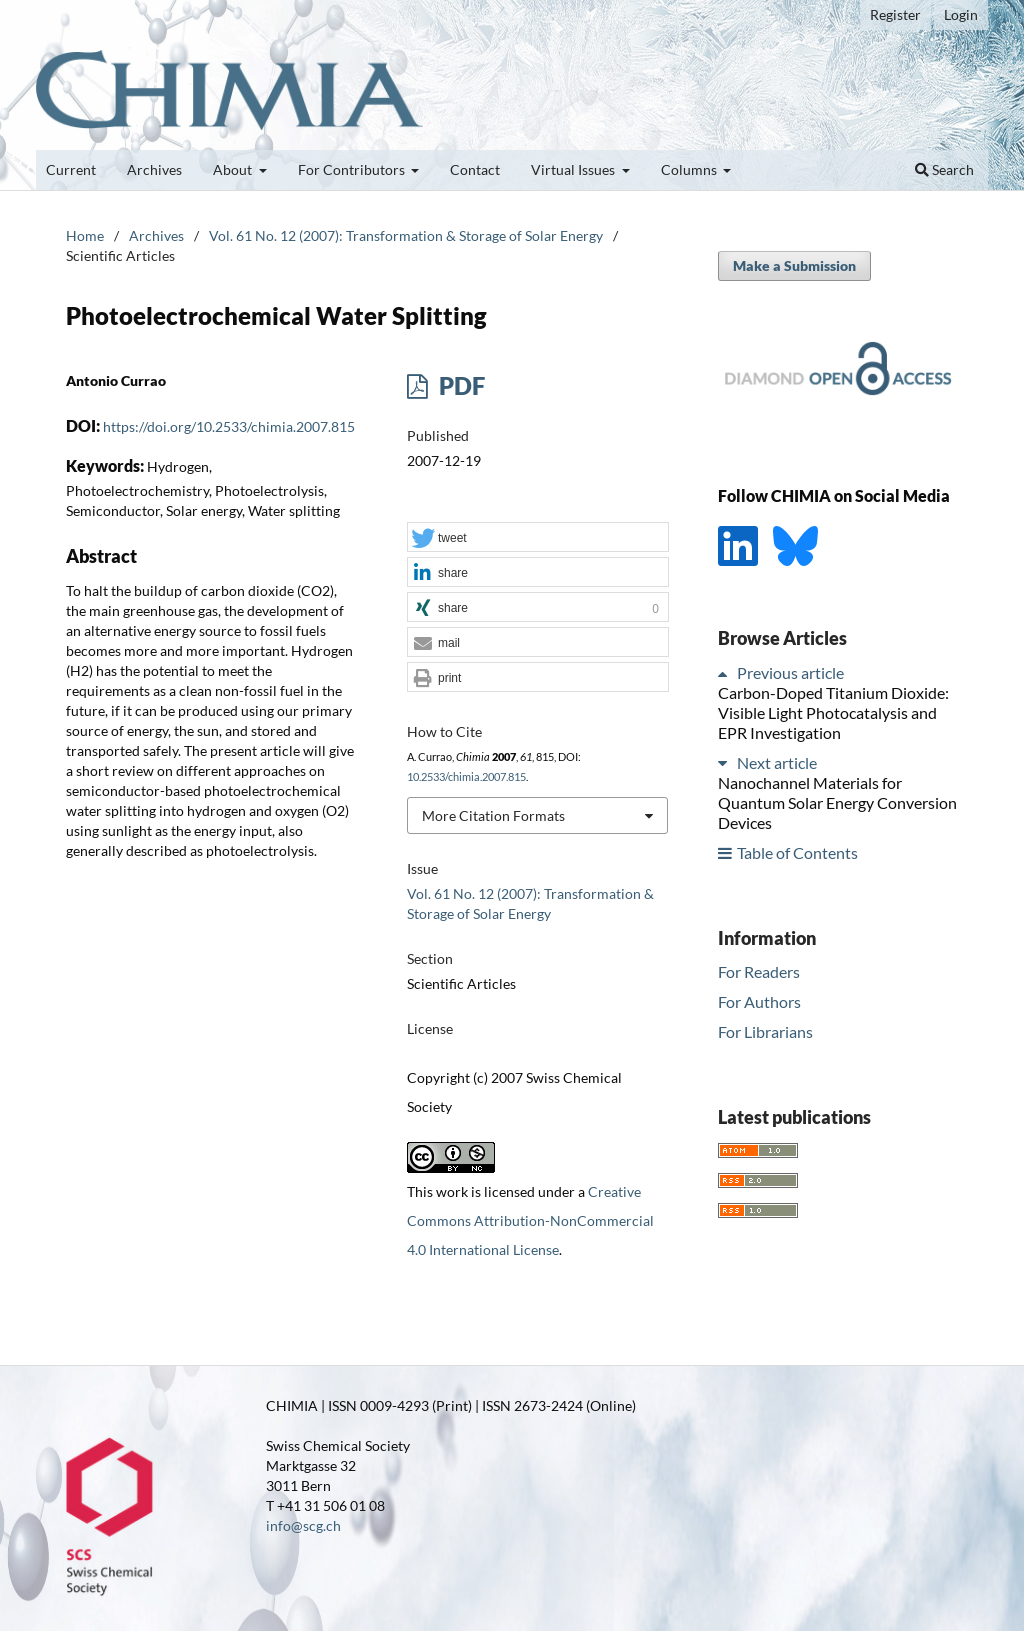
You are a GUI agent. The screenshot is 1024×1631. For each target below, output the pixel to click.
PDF (459, 385)
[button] (538, 538)
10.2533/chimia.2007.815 (466, 777)
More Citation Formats (493, 815)
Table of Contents (797, 852)
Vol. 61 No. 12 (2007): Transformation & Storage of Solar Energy (406, 235)
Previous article (790, 672)
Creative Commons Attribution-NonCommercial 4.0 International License (530, 1220)
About (234, 169)
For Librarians (765, 1031)
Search (944, 169)
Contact (475, 169)
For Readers (759, 971)
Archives (154, 169)
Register (895, 14)
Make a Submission (794, 265)
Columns (690, 169)
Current (71, 169)
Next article (777, 762)
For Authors (759, 1001)
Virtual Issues (574, 169)
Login (961, 14)
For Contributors (353, 169)
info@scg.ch (303, 1525)
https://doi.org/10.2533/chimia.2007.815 (229, 426)
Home (85, 235)
